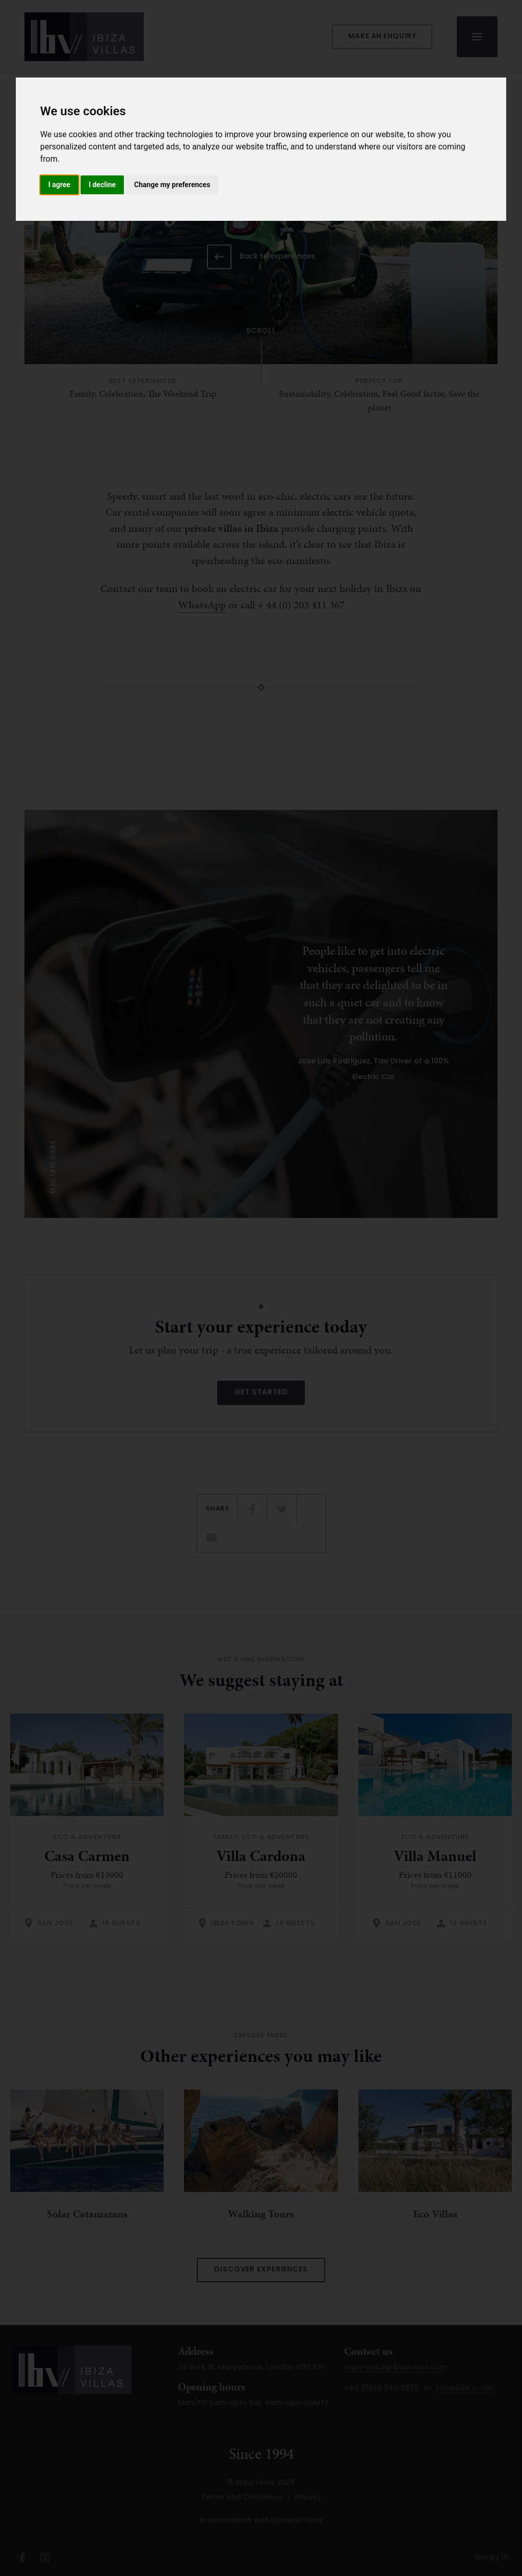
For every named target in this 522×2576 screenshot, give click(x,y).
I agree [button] (59, 185)
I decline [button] (102, 185)
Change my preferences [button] (172, 185)
